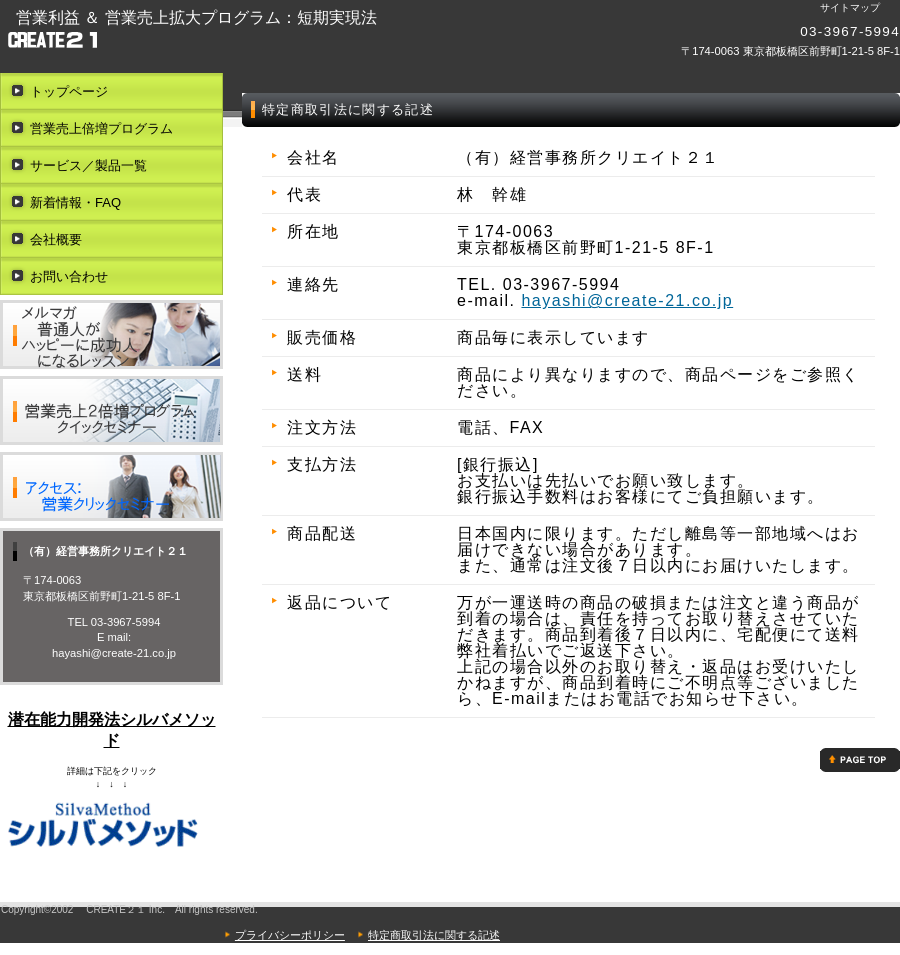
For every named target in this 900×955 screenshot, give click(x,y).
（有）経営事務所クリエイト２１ (300, 40)
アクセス (111, 486)
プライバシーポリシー (290, 935)
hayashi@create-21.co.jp (627, 300)
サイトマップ (850, 7)
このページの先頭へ (860, 760)
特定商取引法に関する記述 (434, 935)
